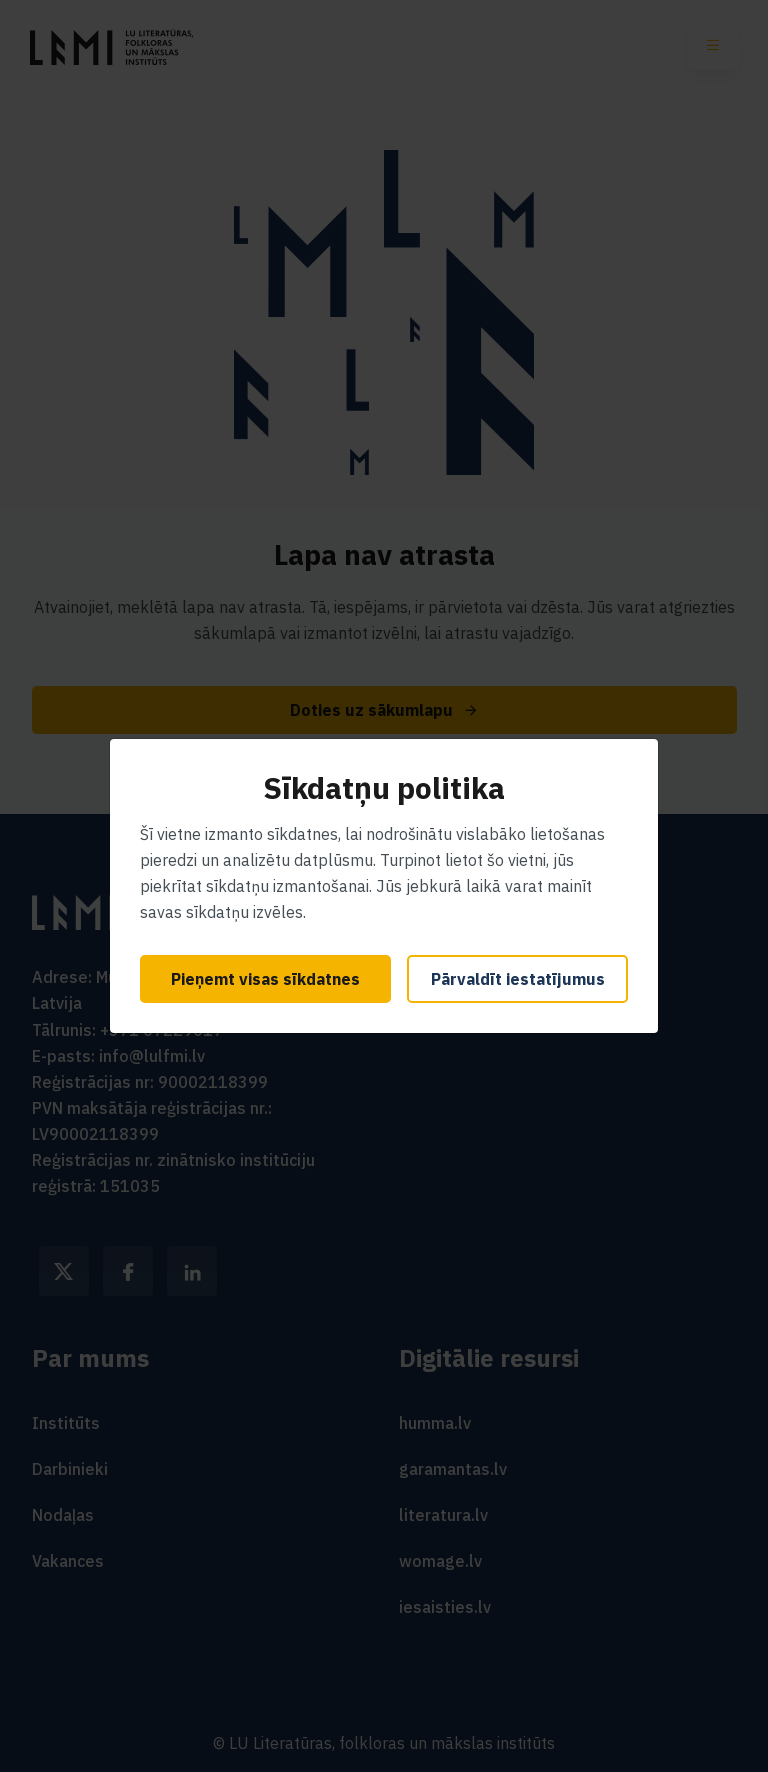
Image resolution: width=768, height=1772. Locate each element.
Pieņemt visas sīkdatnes (265, 979)
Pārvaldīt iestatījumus (518, 979)
